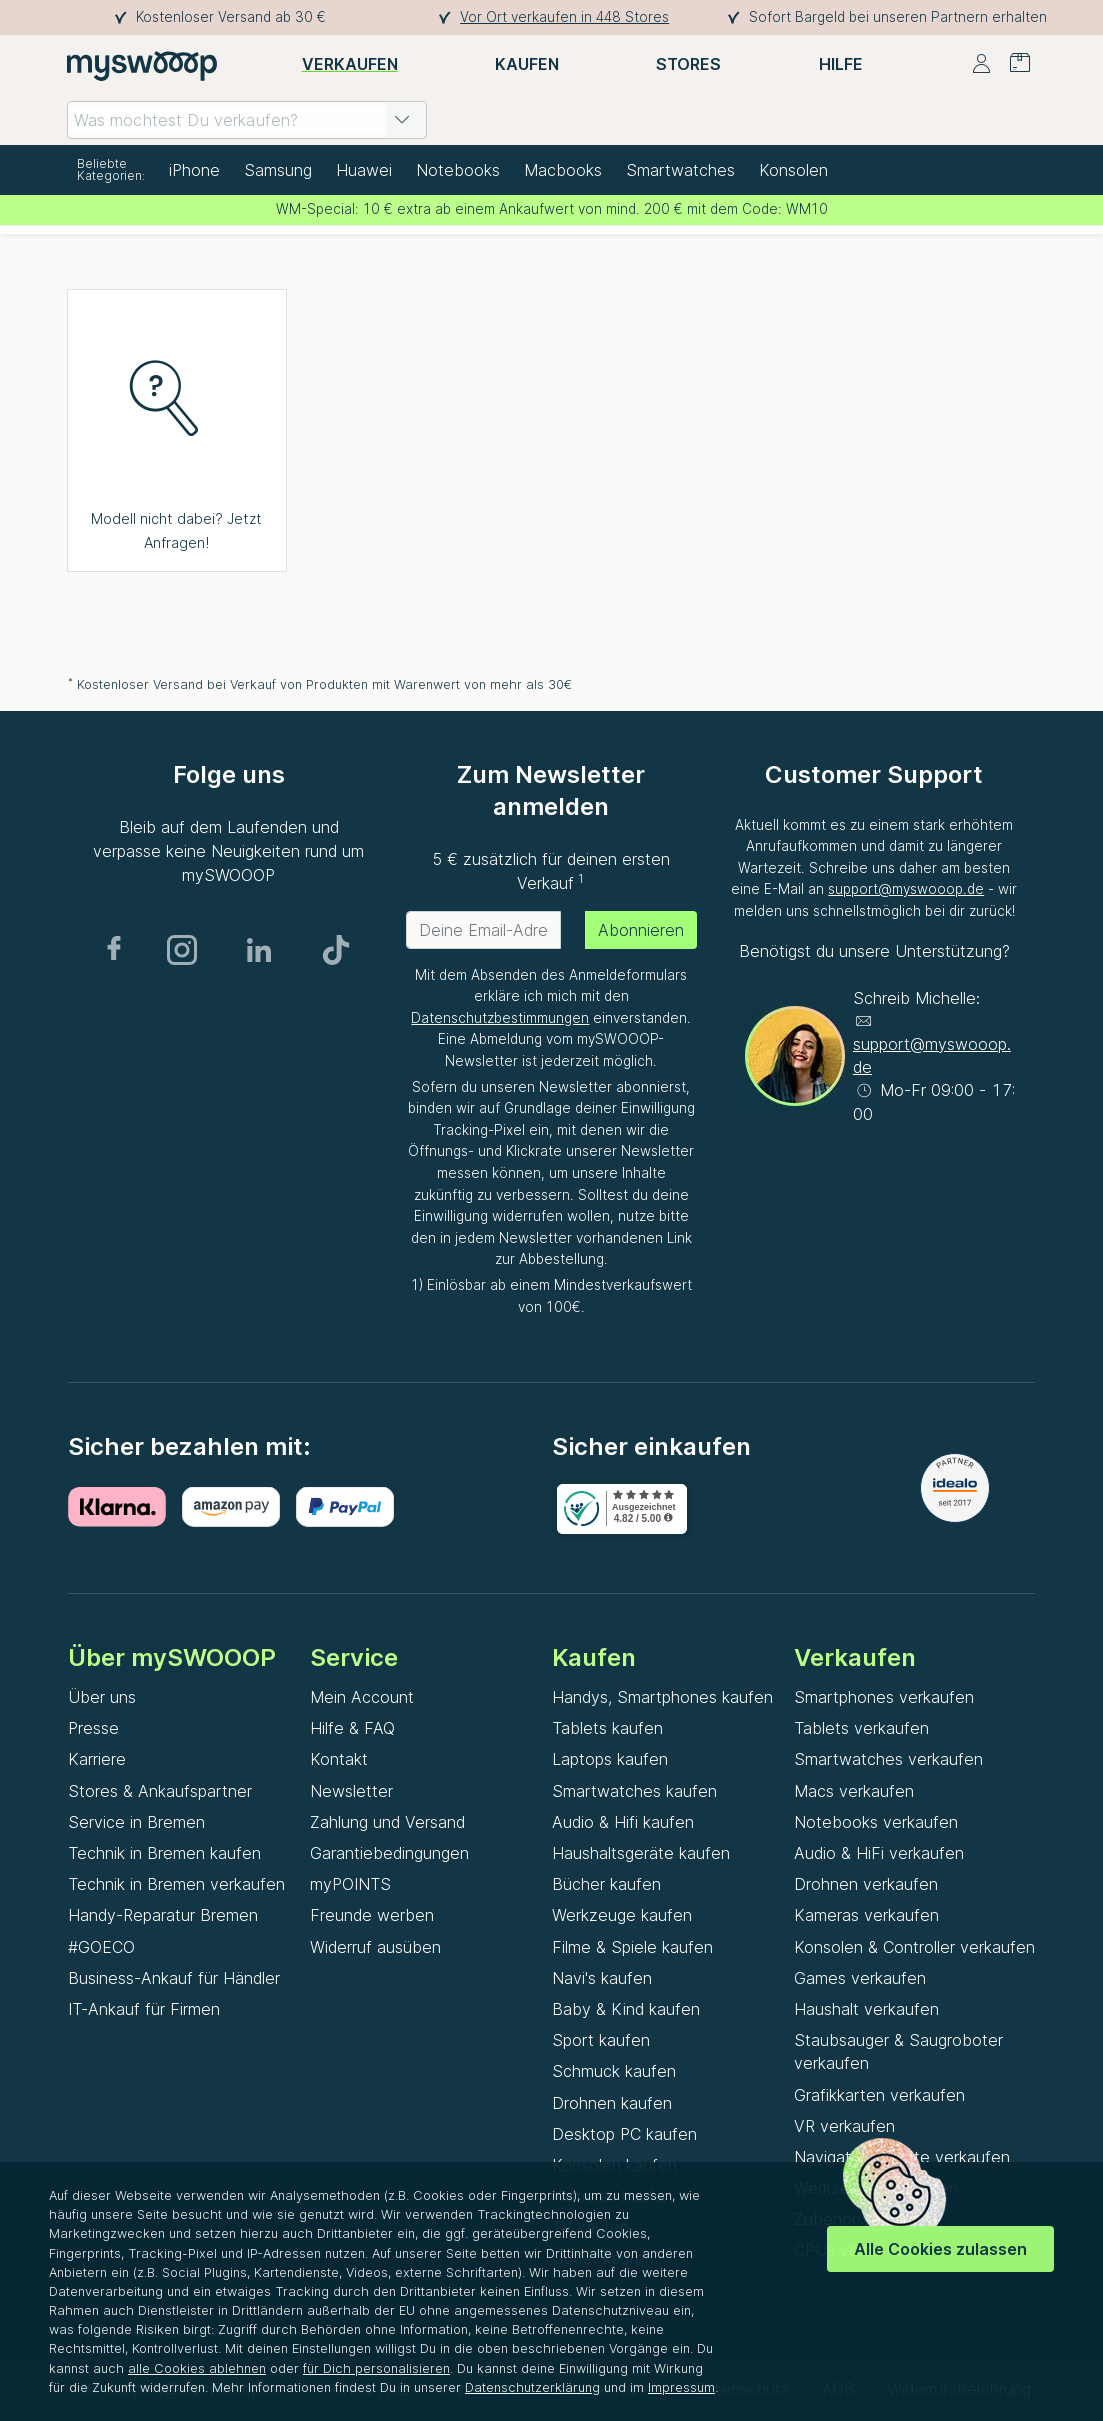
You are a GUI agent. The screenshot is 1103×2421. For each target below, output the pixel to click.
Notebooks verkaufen (876, 1822)
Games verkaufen (860, 1978)
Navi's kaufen (602, 1978)
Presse (93, 1728)
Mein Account (362, 1697)
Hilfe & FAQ (352, 1728)
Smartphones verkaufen (884, 1697)
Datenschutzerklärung (532, 2387)
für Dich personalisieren (376, 2368)
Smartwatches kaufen (634, 1791)
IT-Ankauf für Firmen (144, 2009)
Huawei (364, 170)
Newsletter (351, 1791)
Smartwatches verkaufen (888, 1759)
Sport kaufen (601, 2040)
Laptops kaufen (610, 1759)
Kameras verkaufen (866, 1915)
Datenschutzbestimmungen (500, 1018)
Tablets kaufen (607, 1728)
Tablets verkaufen (861, 1728)
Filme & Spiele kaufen (632, 1947)
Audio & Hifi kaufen (623, 1822)
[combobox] (247, 120)
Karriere (97, 1759)
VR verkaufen (844, 2126)
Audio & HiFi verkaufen (879, 1853)
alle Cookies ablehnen (197, 2368)
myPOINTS (350, 1884)
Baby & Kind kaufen (626, 2009)
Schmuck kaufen (614, 2071)
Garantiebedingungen (389, 1853)
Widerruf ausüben (375, 1947)
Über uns (102, 1697)
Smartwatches (680, 170)
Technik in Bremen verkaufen (176, 1884)
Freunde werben (372, 1915)
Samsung (278, 170)
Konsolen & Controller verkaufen (914, 1947)
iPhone (194, 170)
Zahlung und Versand (387, 1822)
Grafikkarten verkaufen (879, 2095)
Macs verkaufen (854, 1791)
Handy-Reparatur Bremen (163, 1915)
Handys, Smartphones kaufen (662, 1697)
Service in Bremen (136, 1822)
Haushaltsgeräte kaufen (641, 1853)
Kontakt (339, 1759)
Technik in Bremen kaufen (164, 1853)
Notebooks (458, 170)
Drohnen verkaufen (866, 1884)
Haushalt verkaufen (866, 2009)
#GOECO (101, 1947)
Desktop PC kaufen (624, 2134)
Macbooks (563, 170)
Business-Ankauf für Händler (174, 1978)
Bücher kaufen (606, 1884)
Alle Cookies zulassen (940, 2249)
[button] (402, 120)
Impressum (681, 2387)
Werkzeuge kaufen (622, 1915)
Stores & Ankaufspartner (160, 1791)
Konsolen (793, 170)
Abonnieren (641, 930)
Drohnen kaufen (612, 2103)
